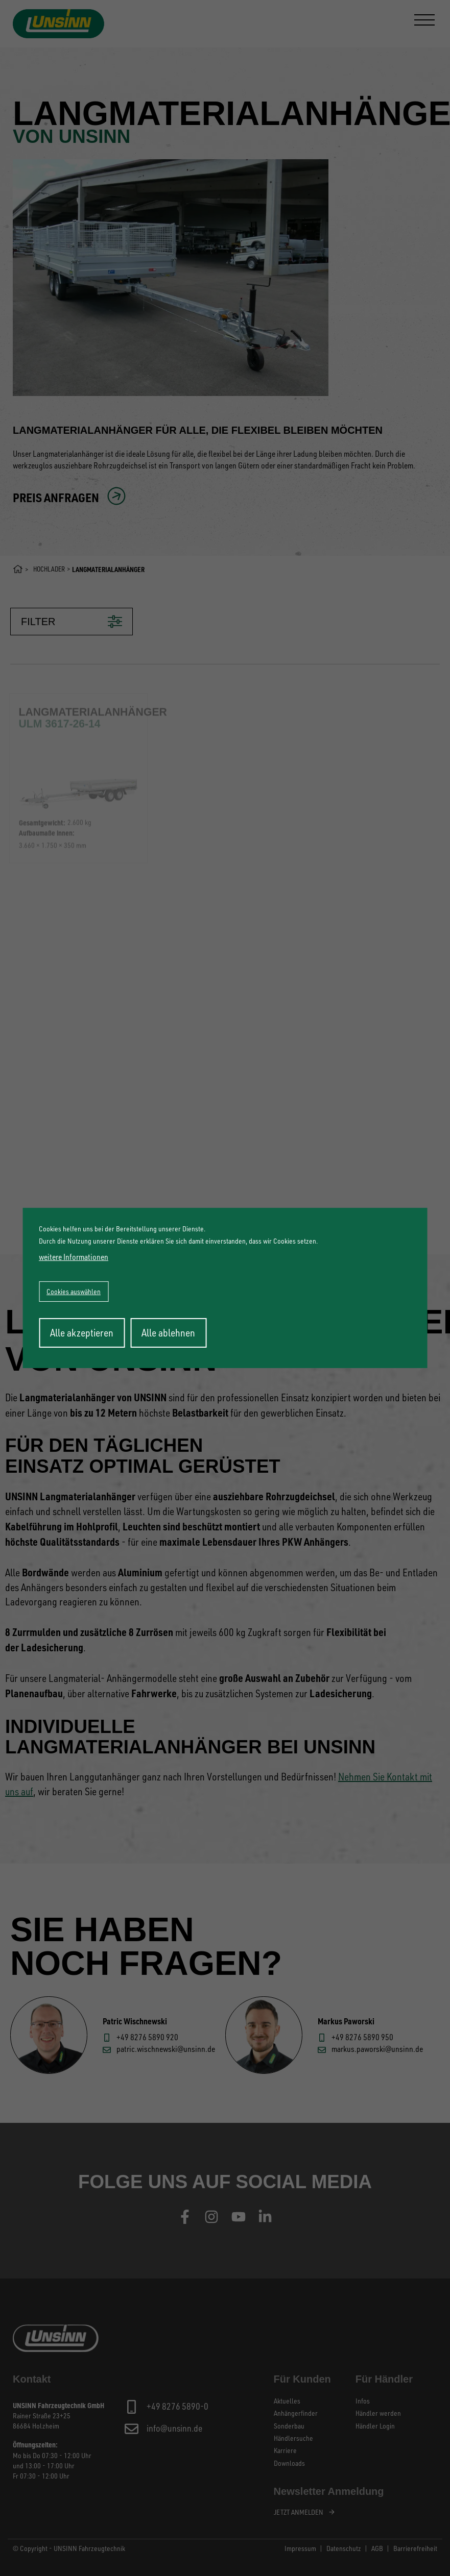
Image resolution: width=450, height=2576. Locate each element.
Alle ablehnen (168, 1332)
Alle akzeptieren (81, 1332)
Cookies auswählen (73, 1291)
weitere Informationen (73, 1257)
